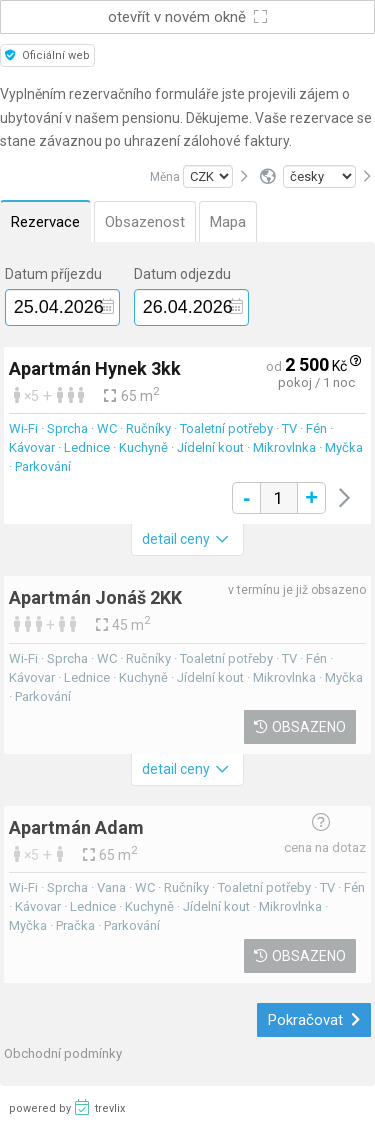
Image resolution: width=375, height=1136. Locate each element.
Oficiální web (47, 55)
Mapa (228, 222)
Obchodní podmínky (63, 1053)
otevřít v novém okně (188, 17)
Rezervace (45, 222)
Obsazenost (145, 222)
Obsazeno (300, 727)
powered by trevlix (67, 1107)
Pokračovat (314, 1020)
